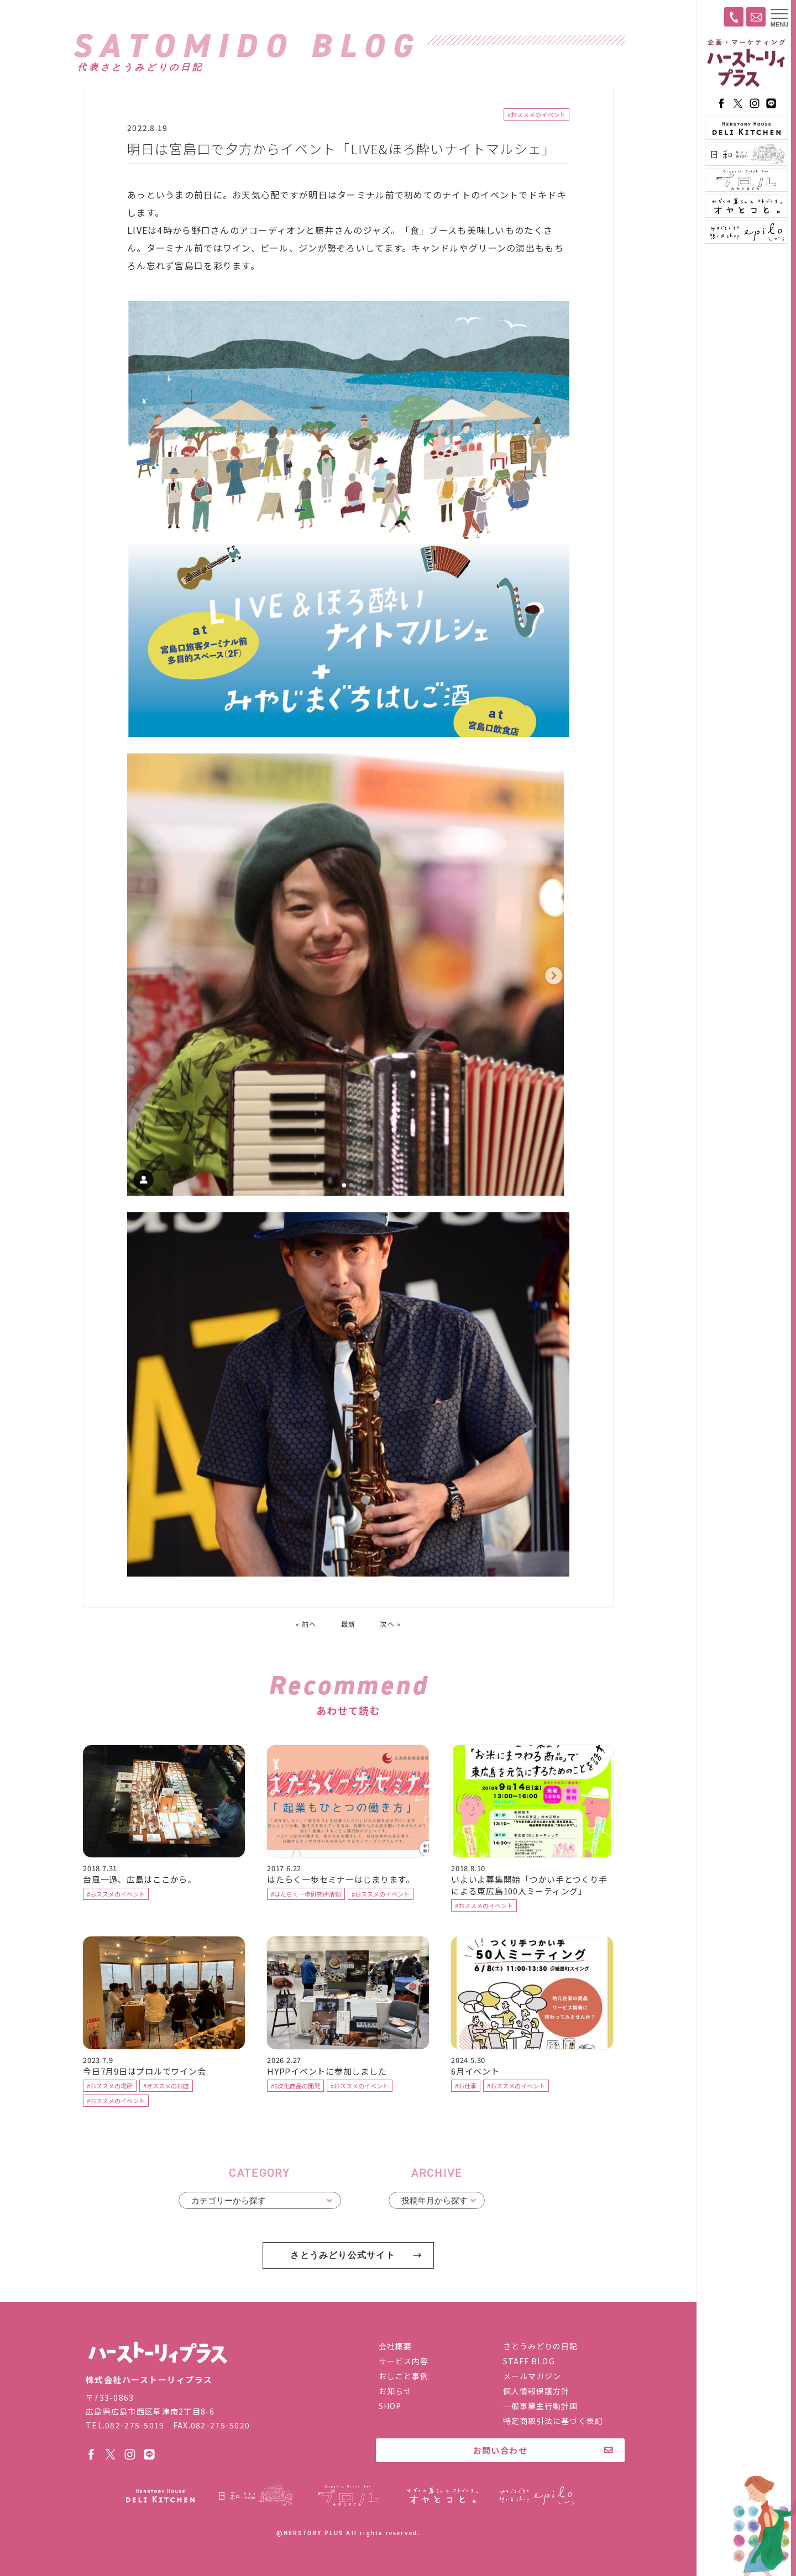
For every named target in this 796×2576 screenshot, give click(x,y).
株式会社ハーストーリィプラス (157, 2353)
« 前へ (305, 1624)
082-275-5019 (134, 2425)
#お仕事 (465, 2086)
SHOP (390, 2406)
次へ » (392, 1624)
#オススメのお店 (166, 2086)
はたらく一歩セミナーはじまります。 (341, 1880)
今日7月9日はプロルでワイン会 (144, 2072)
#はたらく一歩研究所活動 (306, 1895)
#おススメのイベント (536, 115)
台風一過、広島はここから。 (139, 1880)
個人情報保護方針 (536, 2391)
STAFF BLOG (529, 2361)
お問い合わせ (500, 2451)
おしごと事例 (404, 2376)
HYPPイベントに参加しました (327, 2072)
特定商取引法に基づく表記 (553, 2421)
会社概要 (395, 2346)
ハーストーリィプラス (746, 63)
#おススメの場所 (110, 2086)
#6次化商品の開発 (295, 2086)
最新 (349, 1624)
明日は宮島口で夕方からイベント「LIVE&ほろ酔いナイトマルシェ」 (342, 149)
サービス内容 (404, 2361)
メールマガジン (532, 2376)
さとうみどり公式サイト (342, 2256)
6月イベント (475, 2072)
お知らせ (395, 2391)
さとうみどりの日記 (540, 2346)
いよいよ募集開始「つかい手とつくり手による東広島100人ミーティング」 (529, 1886)
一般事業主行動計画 (540, 2406)
